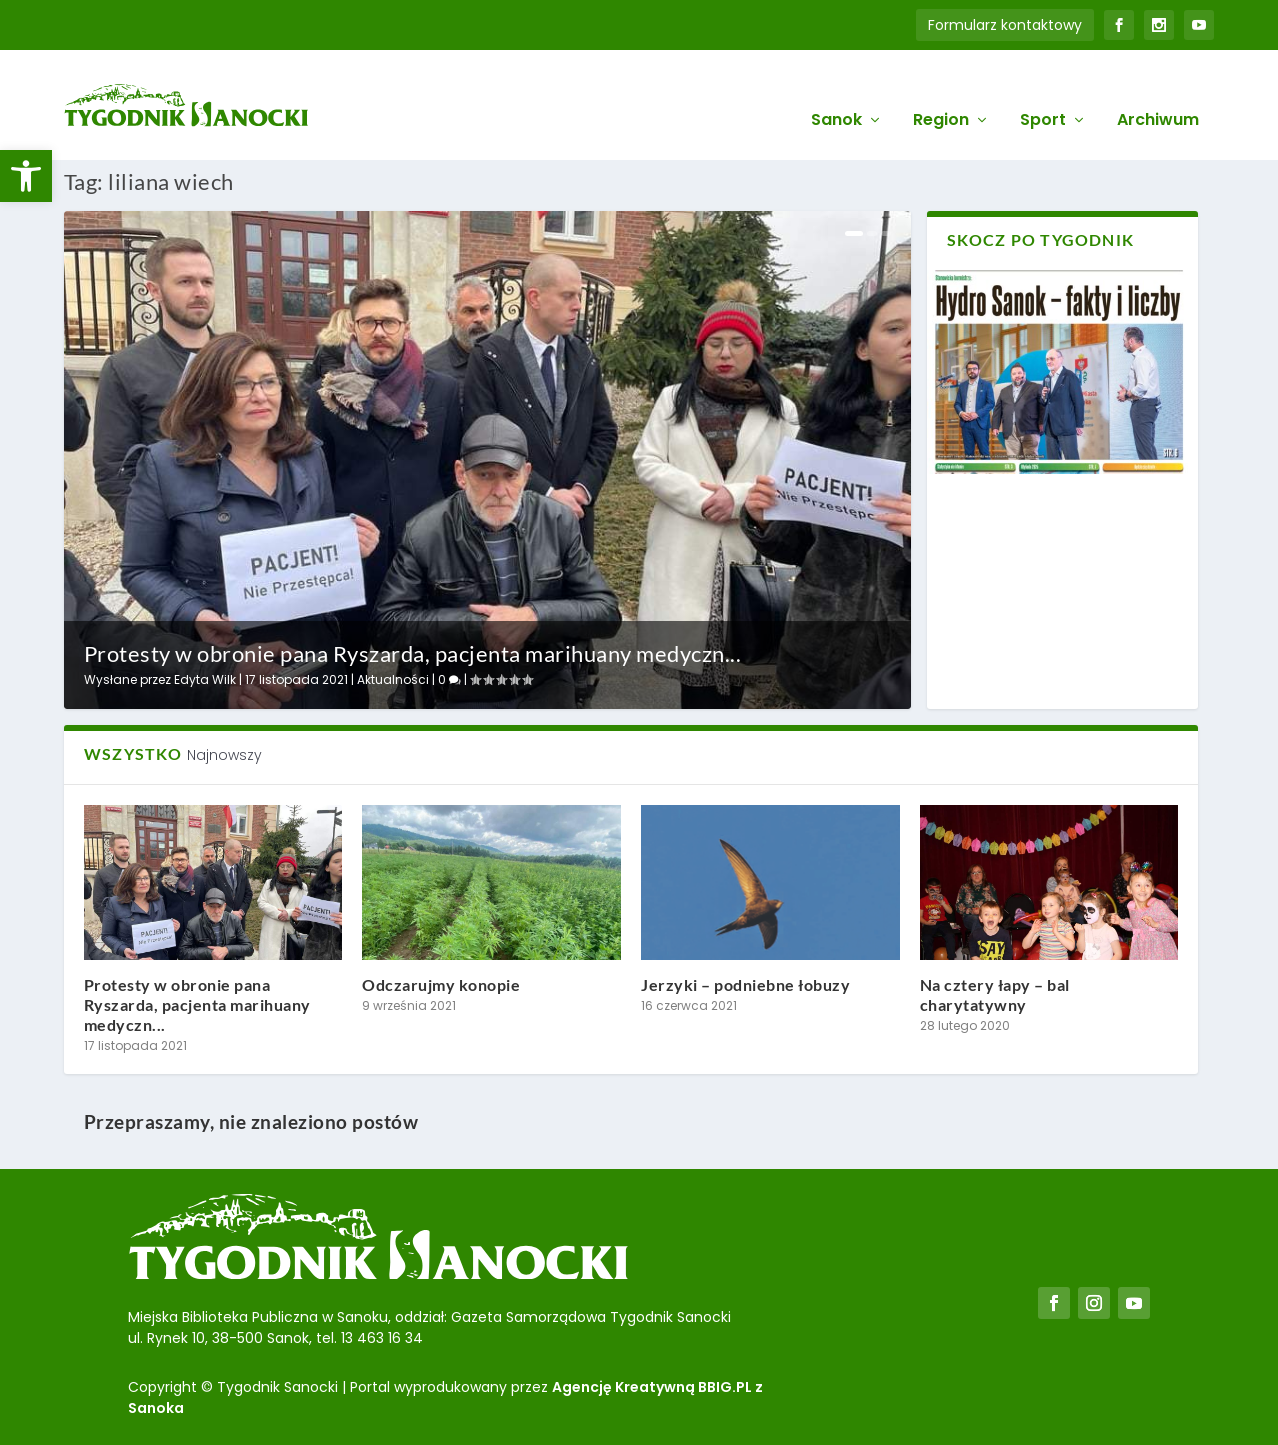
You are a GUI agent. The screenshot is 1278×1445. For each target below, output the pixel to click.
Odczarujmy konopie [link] (441, 984)
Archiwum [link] (1158, 91)
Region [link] (941, 91)
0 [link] (449, 679)
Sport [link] (1043, 91)
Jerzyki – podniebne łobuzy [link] (745, 984)
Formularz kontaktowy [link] (1005, 25)
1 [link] (854, 233)
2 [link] (872, 233)
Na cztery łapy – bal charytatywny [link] (995, 994)
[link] (26, 176)
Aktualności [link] (393, 679)
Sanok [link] (836, 91)
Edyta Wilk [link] (205, 679)
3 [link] (886, 233)
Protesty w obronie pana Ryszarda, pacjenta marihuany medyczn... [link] (413, 653)
